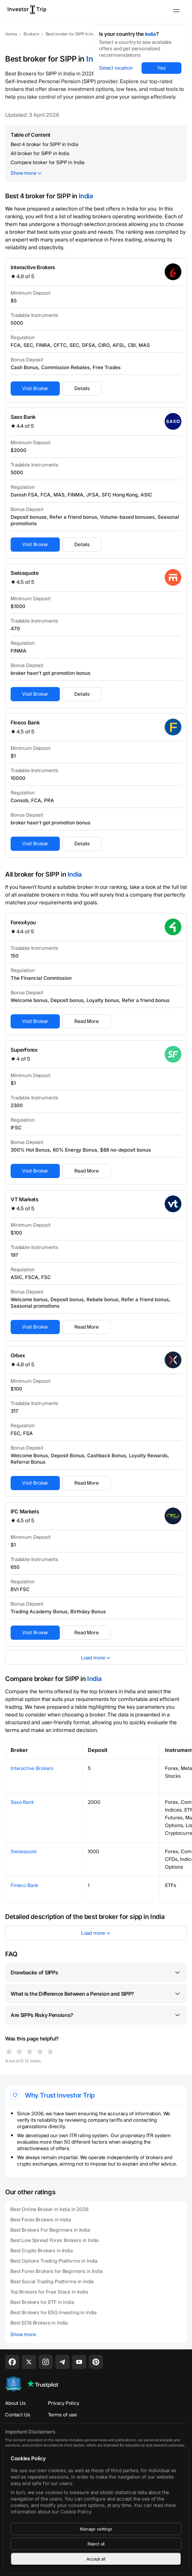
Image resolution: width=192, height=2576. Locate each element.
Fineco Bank (25, 722)
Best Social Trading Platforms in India (52, 2281)
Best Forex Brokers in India (40, 2220)
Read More (86, 1021)
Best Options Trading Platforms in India (53, 2261)
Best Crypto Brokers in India (41, 2250)
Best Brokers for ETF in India (42, 2302)
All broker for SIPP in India (40, 153)
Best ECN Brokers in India (39, 2323)
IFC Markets (25, 1511)
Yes (161, 68)
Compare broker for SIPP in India (47, 162)
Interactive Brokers (33, 267)
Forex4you (23, 922)
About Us (15, 2403)
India (150, 34)
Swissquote (25, 573)
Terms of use (62, 2415)
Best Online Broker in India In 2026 (49, 2209)
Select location (116, 68)
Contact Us (17, 2415)
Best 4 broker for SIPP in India (44, 144)
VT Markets (25, 1199)
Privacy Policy (63, 2403)
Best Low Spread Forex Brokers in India (54, 2240)
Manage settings (96, 2529)
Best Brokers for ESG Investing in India (53, 2312)
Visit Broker (35, 388)
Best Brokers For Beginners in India (50, 2230)
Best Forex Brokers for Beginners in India (56, 2271)
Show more (23, 173)
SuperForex (24, 1050)
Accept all (96, 2558)
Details (82, 388)
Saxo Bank (23, 417)
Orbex (18, 1355)
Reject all (96, 2543)
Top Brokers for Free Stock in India (49, 2292)
